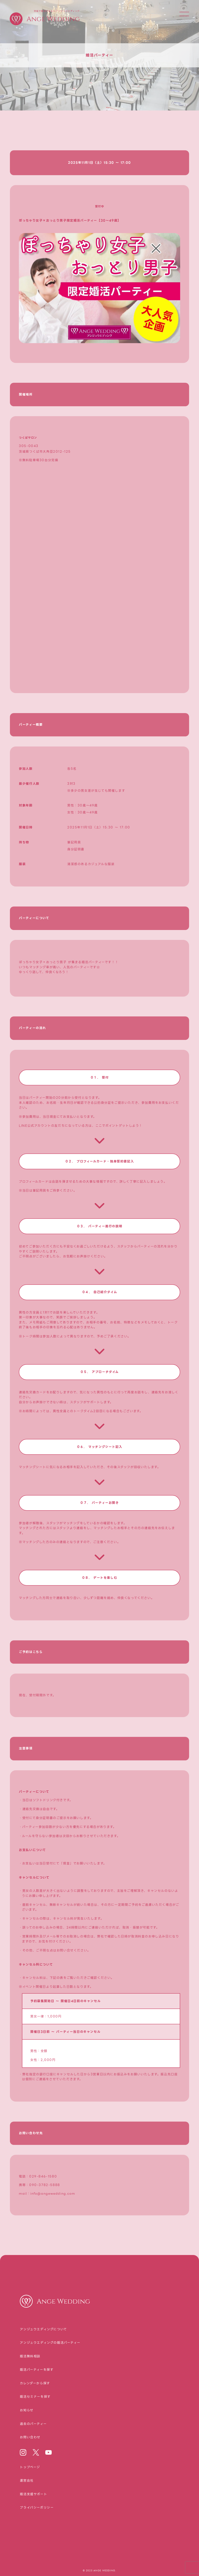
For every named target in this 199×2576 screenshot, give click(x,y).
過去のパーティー (33, 2424)
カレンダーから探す (35, 2383)
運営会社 (26, 2480)
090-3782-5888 (44, 2185)
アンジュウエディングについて (43, 2329)
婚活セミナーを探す (35, 2397)
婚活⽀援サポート (33, 2494)
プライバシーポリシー (37, 2507)
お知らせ (26, 2410)
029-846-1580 (43, 2176)
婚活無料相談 (30, 2356)
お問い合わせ (30, 2437)
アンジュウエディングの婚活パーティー (50, 2343)
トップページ (30, 2467)
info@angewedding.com (52, 2193)
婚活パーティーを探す (36, 2370)
